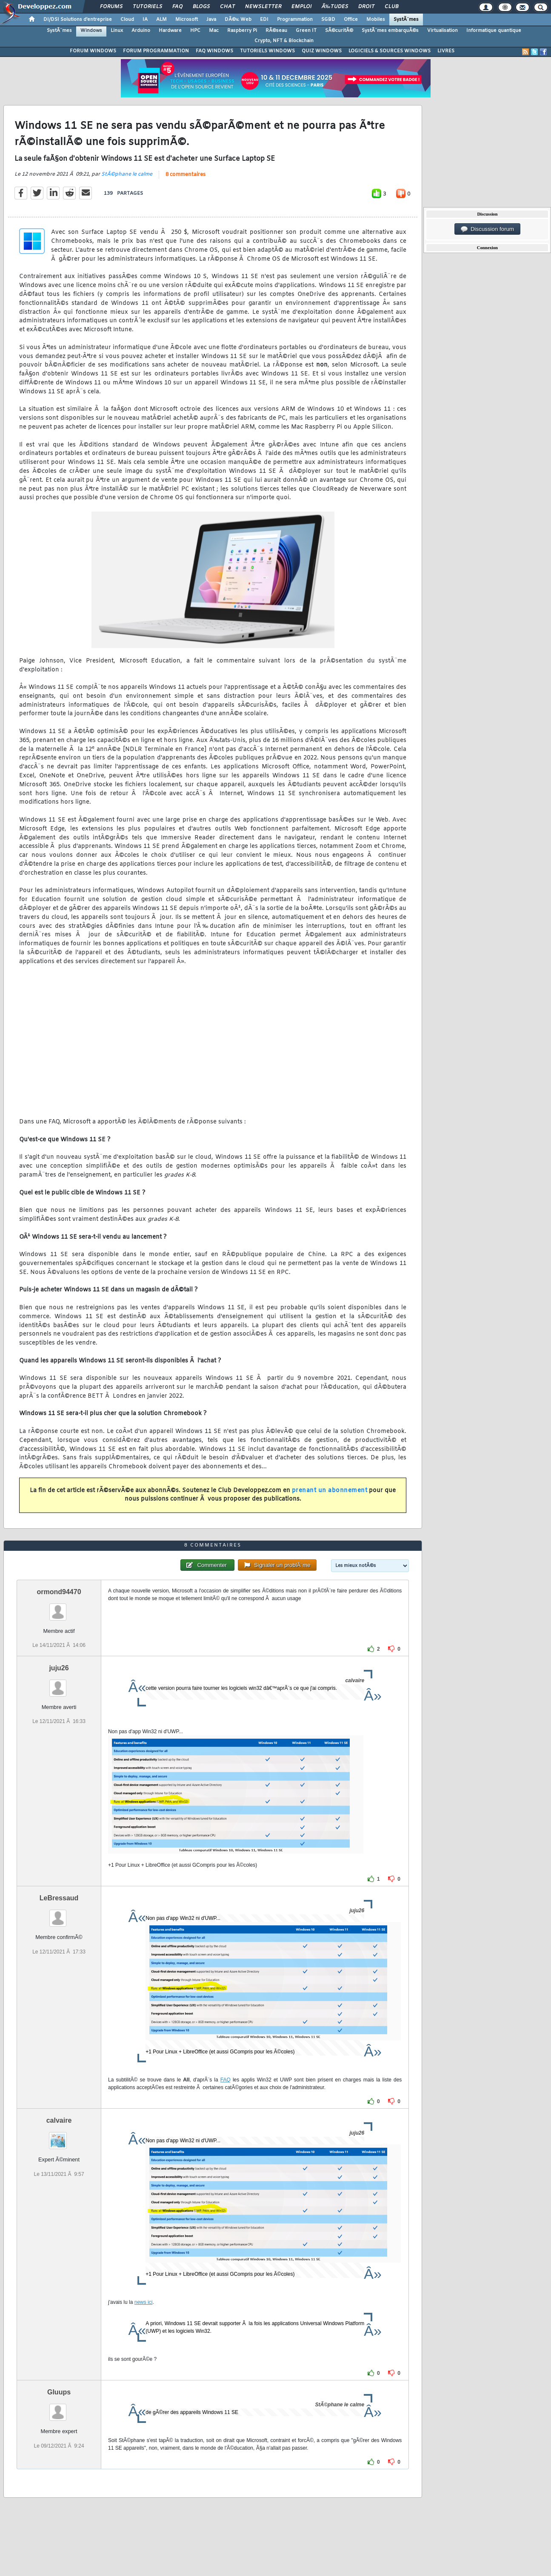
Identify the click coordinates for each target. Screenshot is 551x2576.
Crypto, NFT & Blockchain (284, 41)
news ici (143, 2302)
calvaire (59, 2120)
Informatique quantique (493, 31)
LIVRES (445, 51)
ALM (161, 20)
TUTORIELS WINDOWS (267, 51)
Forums (111, 6)
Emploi (301, 6)
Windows (91, 31)
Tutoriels (147, 6)
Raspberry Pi (242, 31)
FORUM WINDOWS (93, 51)
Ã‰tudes (335, 6)
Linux (117, 31)
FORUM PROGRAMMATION (156, 51)
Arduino (140, 31)
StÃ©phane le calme (126, 174)
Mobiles (375, 20)
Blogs (201, 6)
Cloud (127, 20)
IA (145, 20)
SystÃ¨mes (406, 20)
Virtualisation (442, 31)
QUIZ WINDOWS (322, 51)
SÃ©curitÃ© (339, 31)
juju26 (59, 1668)
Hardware (170, 31)
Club (391, 6)
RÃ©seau (276, 31)
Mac (214, 31)
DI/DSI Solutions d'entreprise (77, 20)
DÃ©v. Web (238, 20)
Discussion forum (487, 229)
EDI (264, 20)
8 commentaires (186, 174)
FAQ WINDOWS (214, 51)
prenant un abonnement (330, 1491)
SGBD (328, 20)
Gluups (59, 2392)
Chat (227, 6)
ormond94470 (59, 1591)
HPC (195, 31)
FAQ (177, 6)
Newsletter (263, 6)
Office (351, 20)
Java (211, 20)
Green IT (306, 31)
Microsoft (186, 20)
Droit (366, 6)
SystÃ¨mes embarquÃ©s (390, 31)
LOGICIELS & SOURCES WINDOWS (389, 51)
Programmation (295, 20)
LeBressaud (59, 1898)
